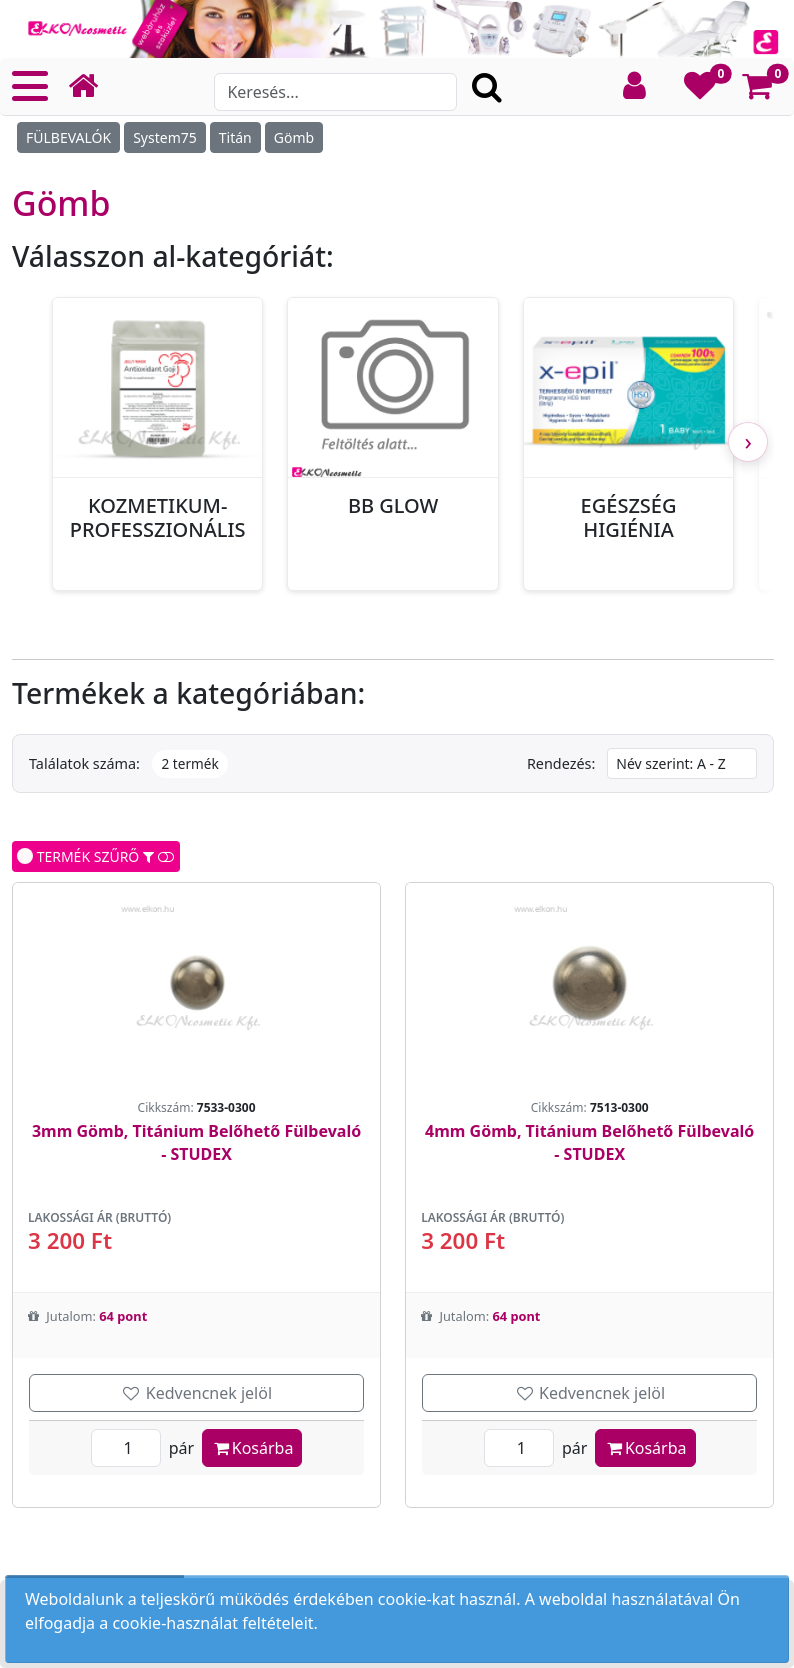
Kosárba (252, 1448)
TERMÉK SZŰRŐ (96, 856)
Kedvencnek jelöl (196, 1393)
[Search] (335, 92)
